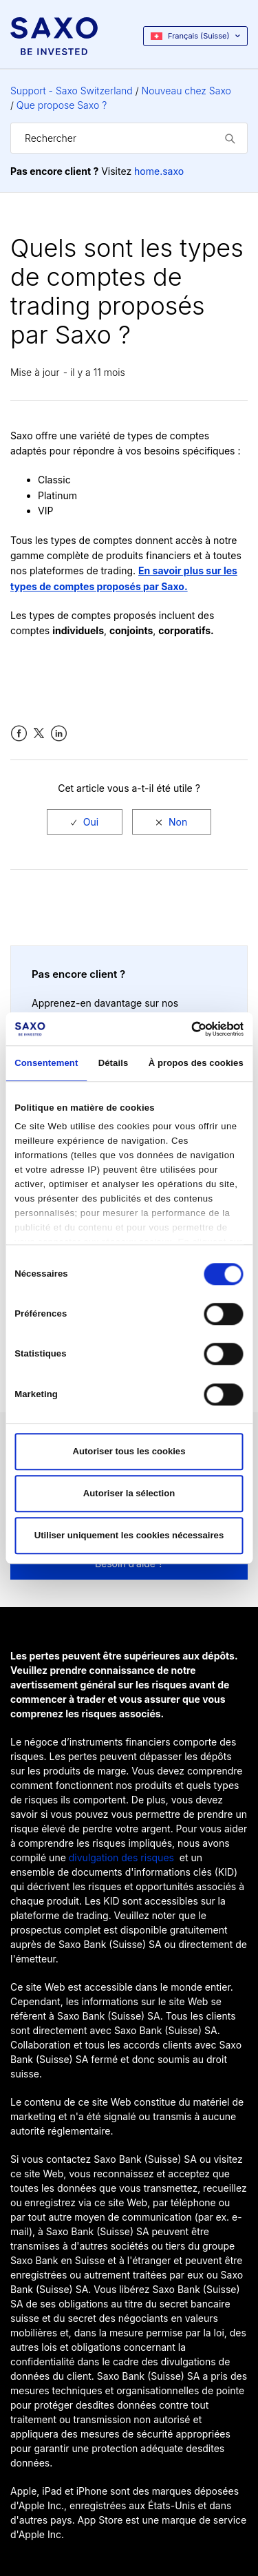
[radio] (84, 822)
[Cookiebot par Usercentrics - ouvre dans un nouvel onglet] (185, 1028)
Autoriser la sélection (129, 1493)
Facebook (19, 733)
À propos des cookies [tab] (196, 1063)
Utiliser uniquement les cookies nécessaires (129, 1535)
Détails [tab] (113, 1063)
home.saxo (159, 171)
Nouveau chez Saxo (186, 90)
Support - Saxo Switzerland (71, 90)
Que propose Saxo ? (62, 105)
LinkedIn (58, 733)
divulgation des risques (121, 1857)
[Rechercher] (129, 138)
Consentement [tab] (46, 1063)
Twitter (38, 733)
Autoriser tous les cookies (129, 1451)
